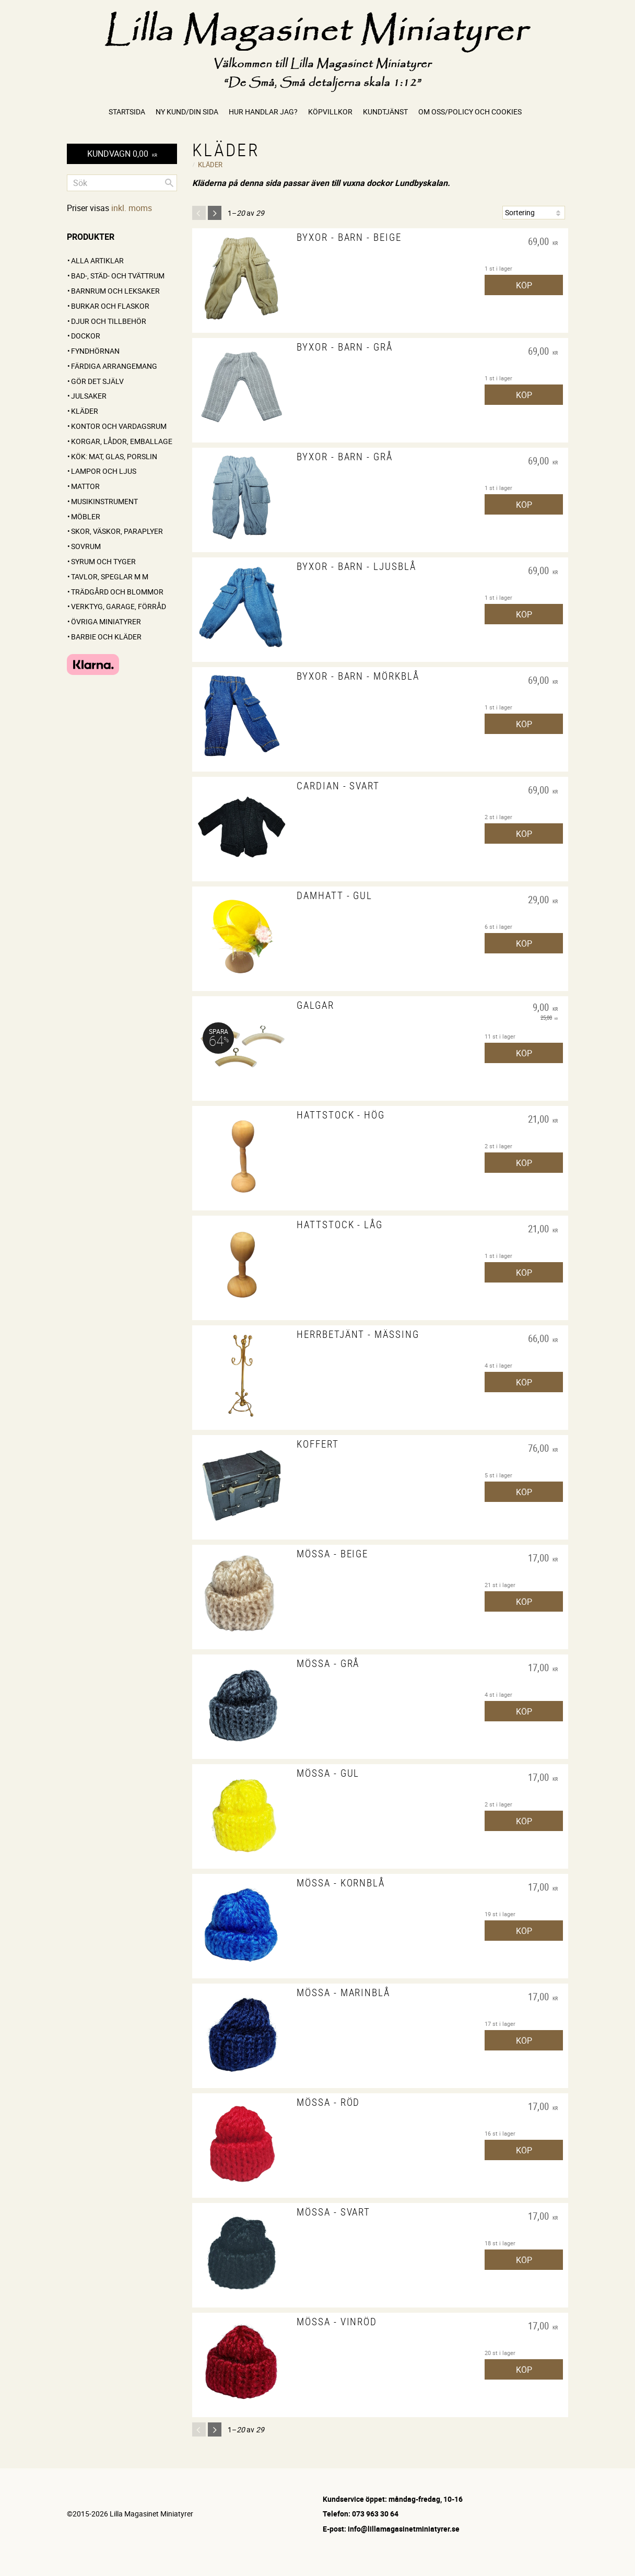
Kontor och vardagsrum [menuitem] (119, 426)
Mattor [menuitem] (85, 486)
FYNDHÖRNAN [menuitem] (95, 351)
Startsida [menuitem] (127, 111)
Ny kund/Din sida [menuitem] (187, 111)
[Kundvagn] (122, 154)
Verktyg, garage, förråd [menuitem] (118, 606)
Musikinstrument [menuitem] (104, 501)
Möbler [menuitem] (85, 516)
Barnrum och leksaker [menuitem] (115, 291)
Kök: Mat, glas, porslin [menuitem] (114, 456)
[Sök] (169, 183)
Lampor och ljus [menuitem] (103, 471)
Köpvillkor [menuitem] (330, 111)
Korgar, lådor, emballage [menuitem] (121, 441)
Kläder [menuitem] (84, 411)
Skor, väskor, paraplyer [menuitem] (117, 531)
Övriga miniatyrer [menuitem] (106, 621)
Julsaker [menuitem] (89, 396)
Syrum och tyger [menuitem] (103, 561)
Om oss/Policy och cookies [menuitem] (470, 111)
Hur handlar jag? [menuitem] (263, 111)
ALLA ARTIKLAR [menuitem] (97, 260)
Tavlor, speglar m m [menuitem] (109, 576)
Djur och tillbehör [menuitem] (108, 321)
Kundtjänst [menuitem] (385, 111)
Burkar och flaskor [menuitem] (110, 306)
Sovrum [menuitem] (86, 546)
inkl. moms (131, 208)
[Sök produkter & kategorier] (122, 182)
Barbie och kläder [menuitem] (106, 637)
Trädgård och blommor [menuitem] (117, 592)
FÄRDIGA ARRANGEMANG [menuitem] (114, 366)
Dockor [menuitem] (85, 336)
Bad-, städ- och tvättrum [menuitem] (117, 276)
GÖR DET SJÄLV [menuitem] (97, 381)
